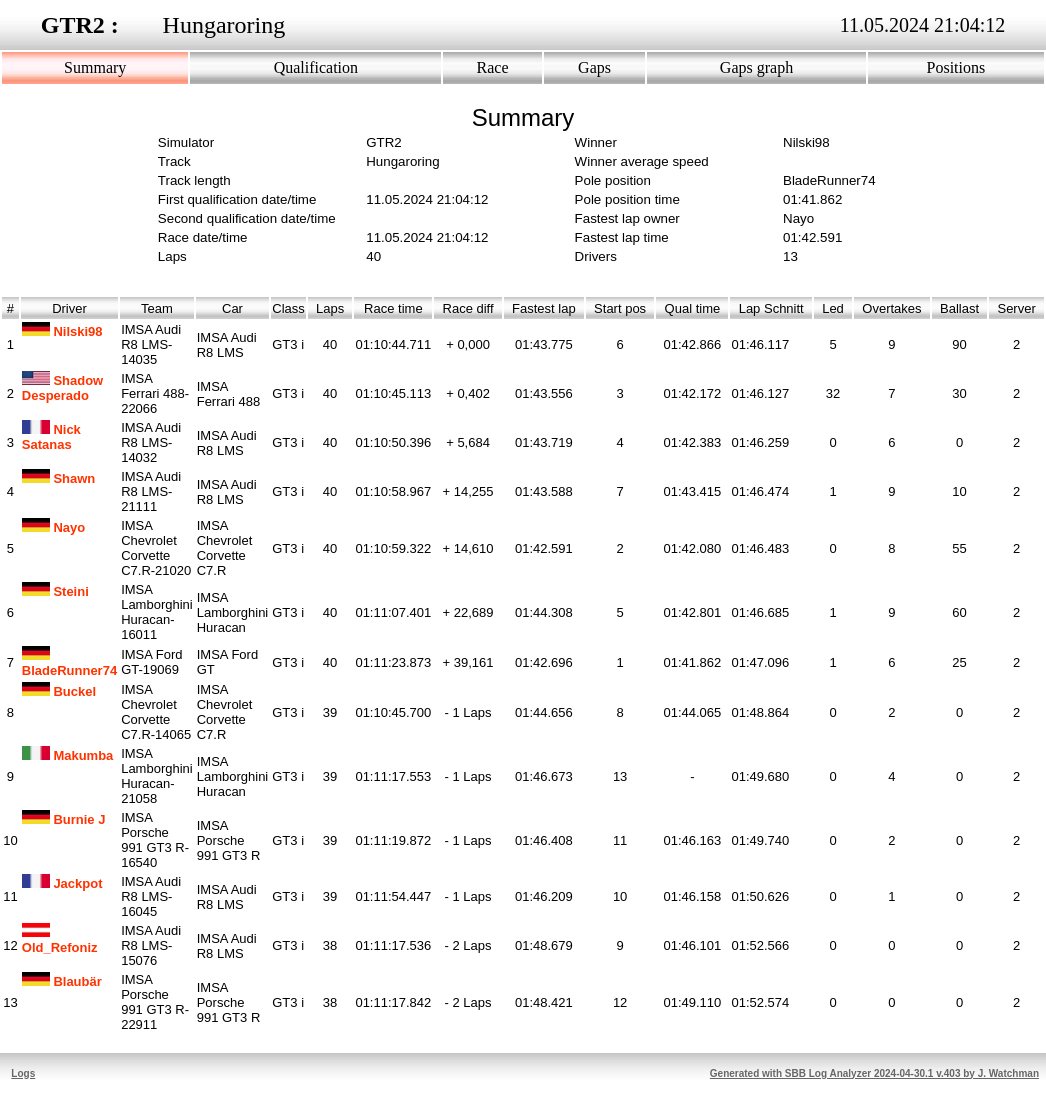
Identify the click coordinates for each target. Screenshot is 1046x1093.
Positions (956, 67)
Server (1016, 308)
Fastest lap (544, 308)
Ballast (959, 308)
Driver (69, 308)
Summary (95, 67)
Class (288, 308)
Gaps (594, 67)
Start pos (620, 308)
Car (232, 308)
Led (833, 308)
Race (493, 67)
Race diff (468, 308)
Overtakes (892, 308)
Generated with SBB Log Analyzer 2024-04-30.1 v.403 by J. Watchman (874, 1073)
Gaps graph (756, 67)
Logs (23, 1073)
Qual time (692, 308)
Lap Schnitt (771, 308)
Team (157, 308)
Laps (330, 308)
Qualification (316, 67)
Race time (393, 308)
